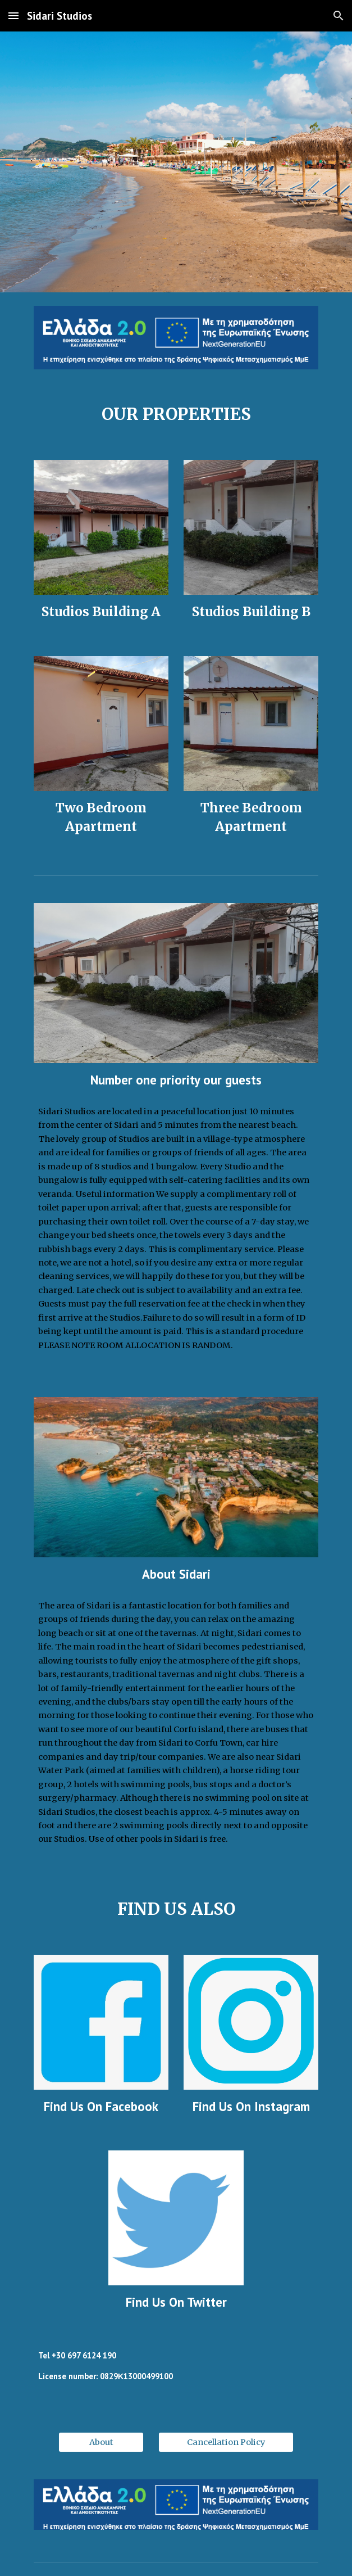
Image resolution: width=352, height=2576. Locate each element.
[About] (101, 2442)
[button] (13, 15)
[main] (176, 414)
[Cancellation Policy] (225, 2442)
